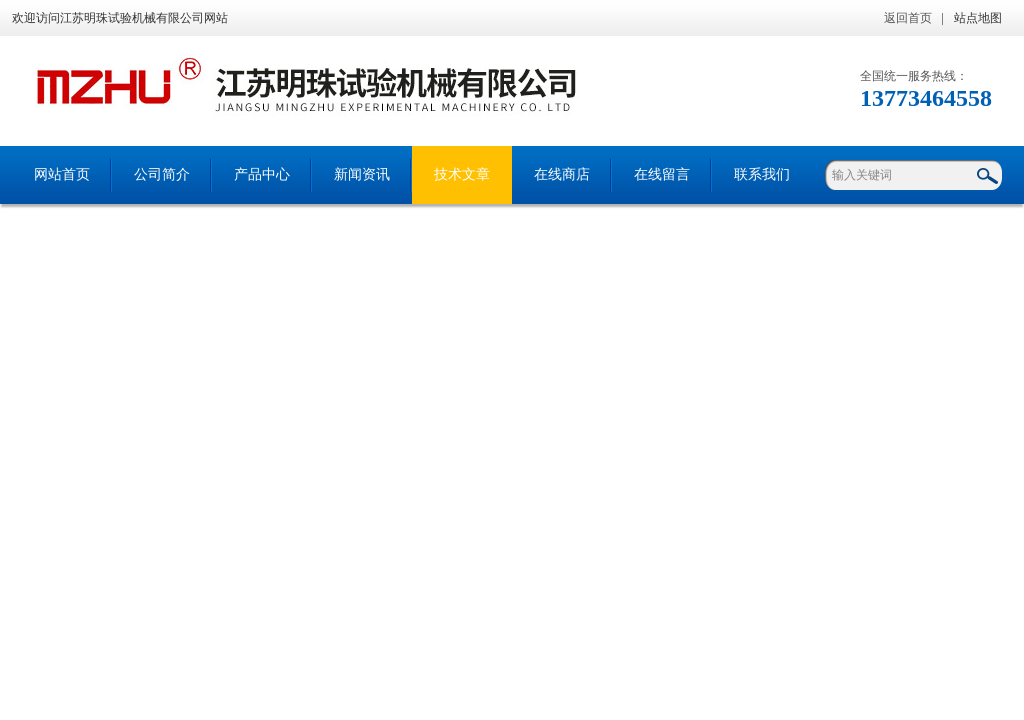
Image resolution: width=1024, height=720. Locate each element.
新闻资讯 (362, 174)
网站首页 (62, 174)
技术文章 (462, 174)
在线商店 (562, 174)
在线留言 (662, 174)
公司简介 (162, 174)
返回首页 (908, 18)
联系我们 (762, 174)
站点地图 (978, 18)
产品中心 (262, 174)
